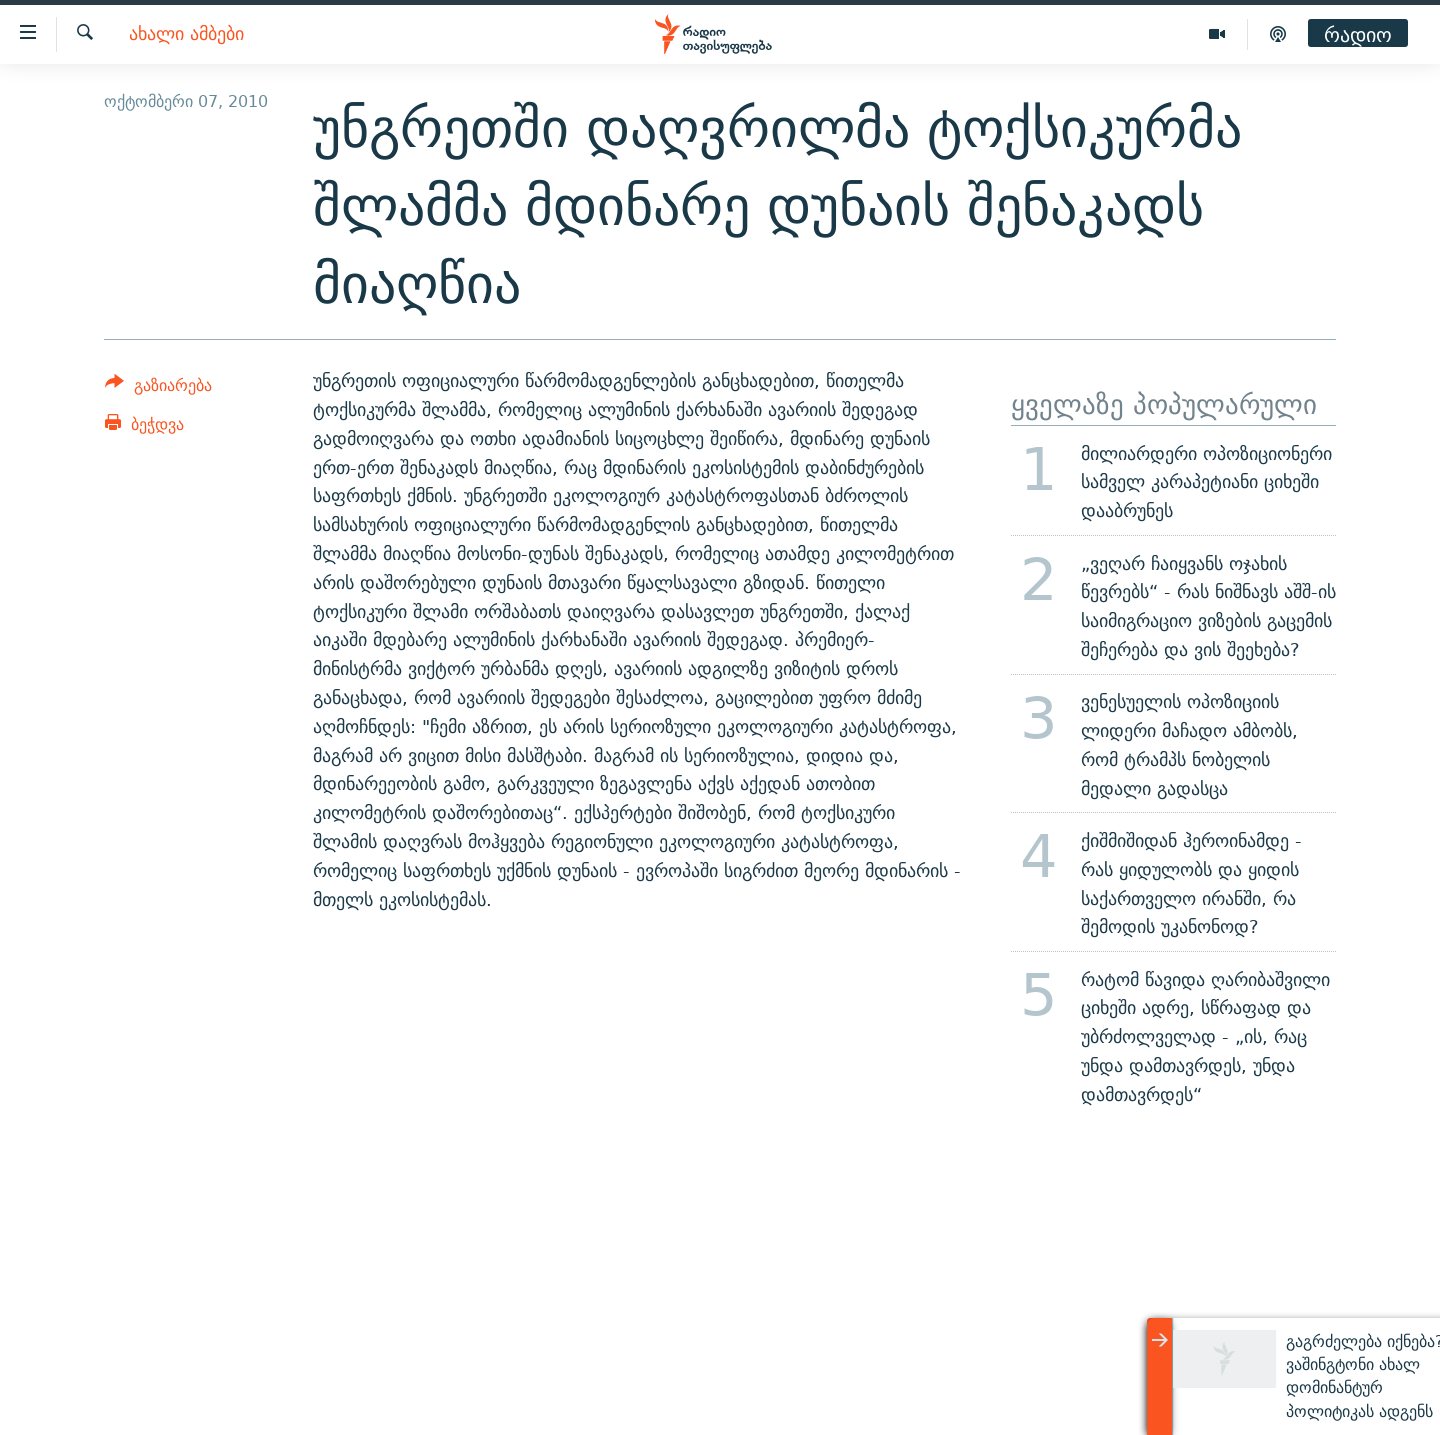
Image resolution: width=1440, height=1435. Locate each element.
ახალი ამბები (186, 34)
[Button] (158, 388)
